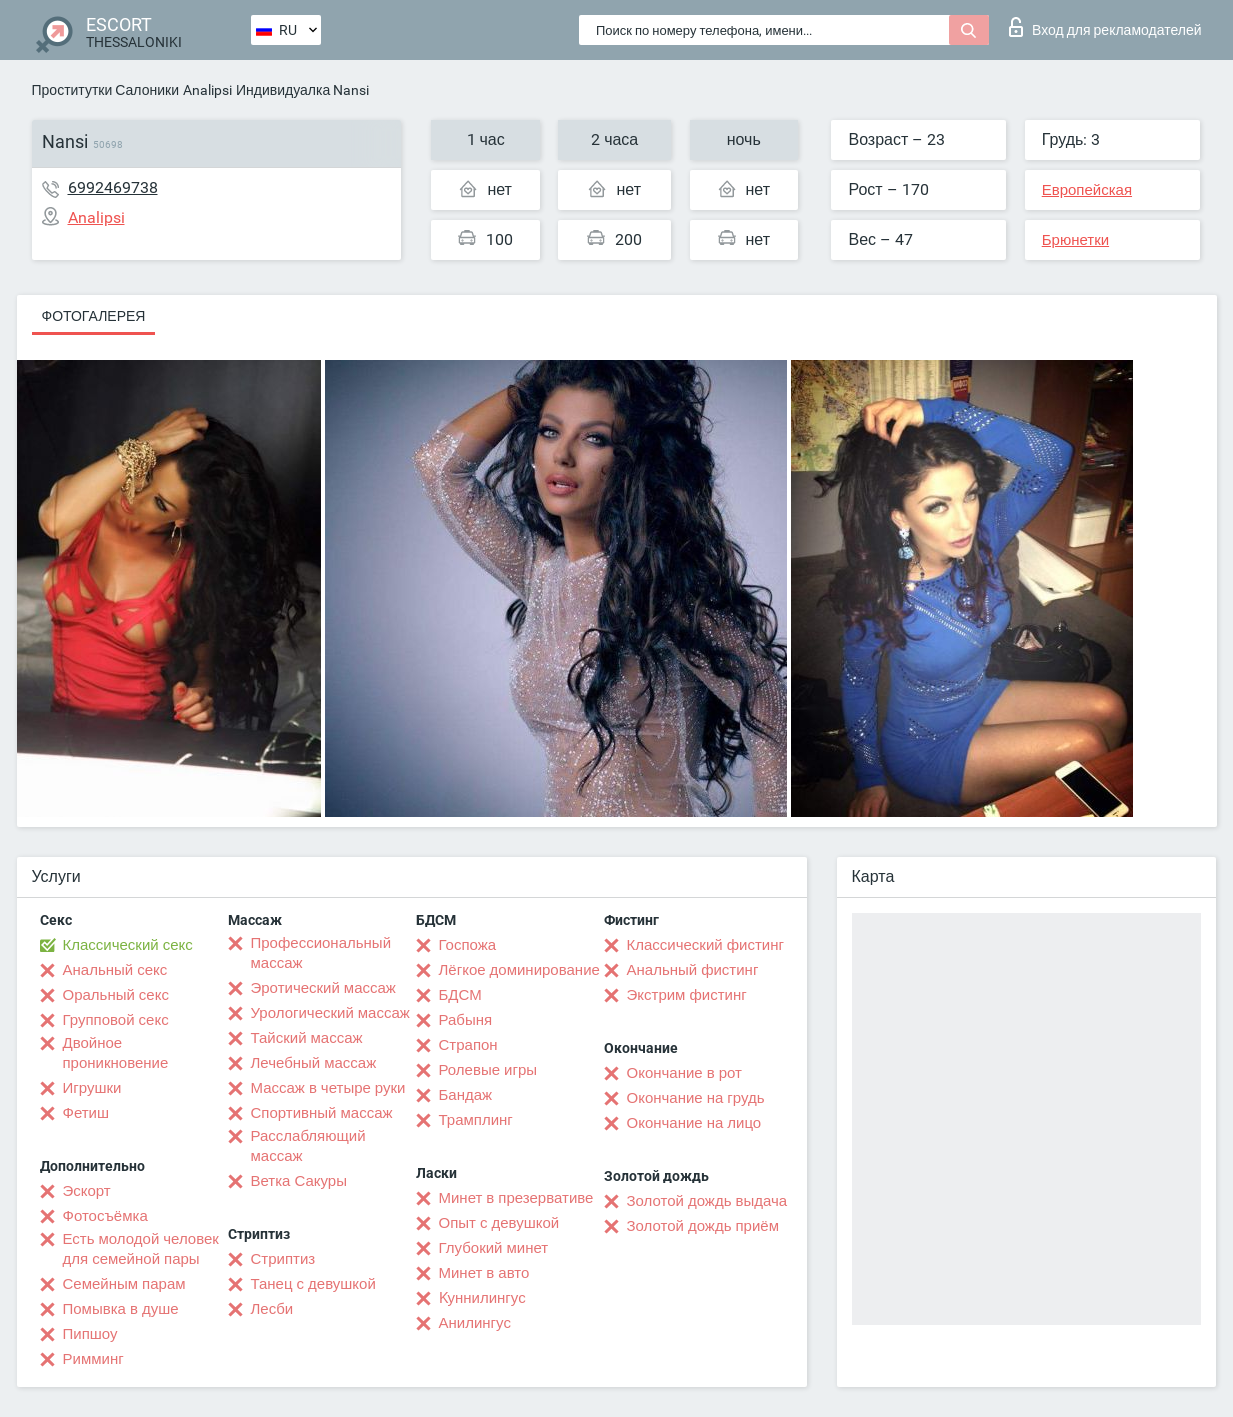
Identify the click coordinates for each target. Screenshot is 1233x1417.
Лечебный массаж (314, 1063)
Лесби (272, 1309)
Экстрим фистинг (687, 995)
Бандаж (466, 1095)
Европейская (1087, 190)
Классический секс (128, 945)
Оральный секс (116, 995)
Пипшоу (90, 1334)
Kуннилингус (482, 1298)
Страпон (468, 1045)
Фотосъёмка (105, 1216)
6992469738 (113, 187)
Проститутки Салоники (105, 90)
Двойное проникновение (116, 1053)
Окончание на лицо (694, 1123)
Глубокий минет (494, 1248)
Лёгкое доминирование (519, 970)
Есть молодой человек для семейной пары (141, 1249)
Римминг (93, 1359)
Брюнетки (1075, 240)
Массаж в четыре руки (328, 1088)
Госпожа (468, 945)
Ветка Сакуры (299, 1181)
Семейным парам (124, 1284)
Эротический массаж (323, 988)
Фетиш (86, 1113)
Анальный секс (115, 970)
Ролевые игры (488, 1070)
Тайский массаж (307, 1038)
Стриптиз (283, 1259)
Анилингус (475, 1323)
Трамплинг (476, 1120)
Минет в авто (484, 1273)
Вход (1105, 27)
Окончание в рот (684, 1073)
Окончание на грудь (696, 1098)
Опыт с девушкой (499, 1223)
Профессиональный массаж (321, 953)
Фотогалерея (94, 316)
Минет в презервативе (516, 1198)
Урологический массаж (330, 1013)
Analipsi (207, 90)
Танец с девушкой (313, 1284)
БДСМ (460, 995)
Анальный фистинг (693, 970)
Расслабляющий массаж (308, 1146)
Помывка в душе (121, 1309)
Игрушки (92, 1088)
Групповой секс (116, 1020)
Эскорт (87, 1191)
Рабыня (466, 1020)
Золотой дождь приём (703, 1226)
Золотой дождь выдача (707, 1201)
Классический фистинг (705, 945)
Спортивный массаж (322, 1113)
